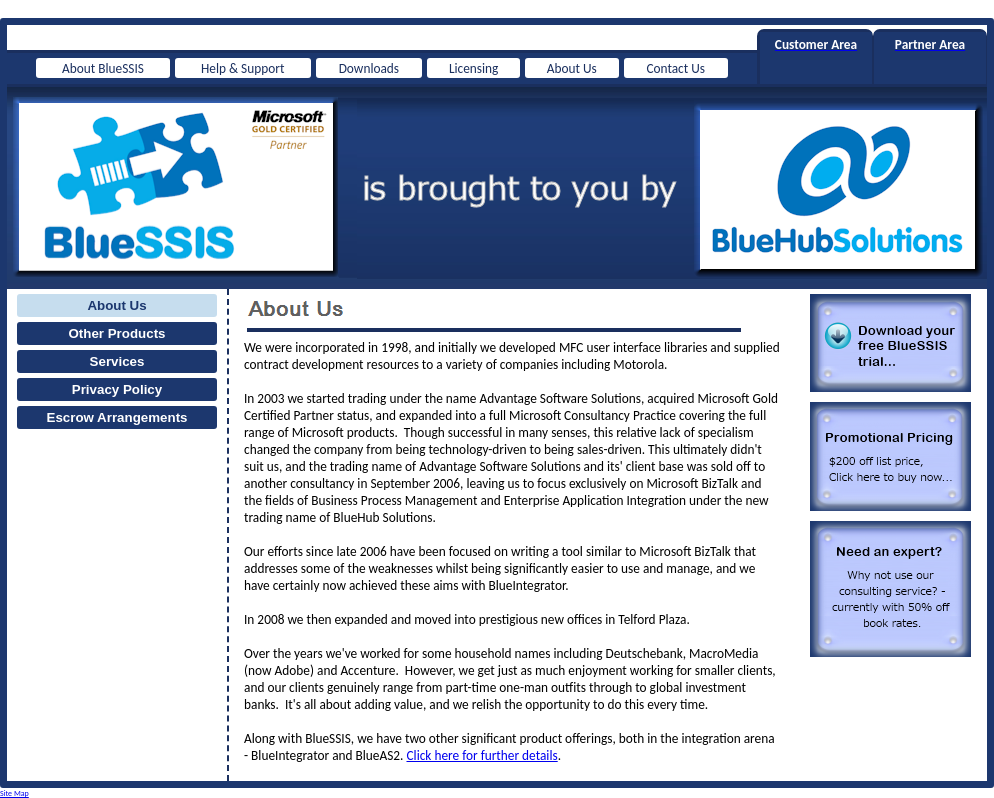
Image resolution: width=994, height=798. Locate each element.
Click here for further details (481, 755)
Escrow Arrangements (117, 417)
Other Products (116, 333)
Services (117, 361)
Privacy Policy (117, 389)
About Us (116, 305)
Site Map (14, 793)
